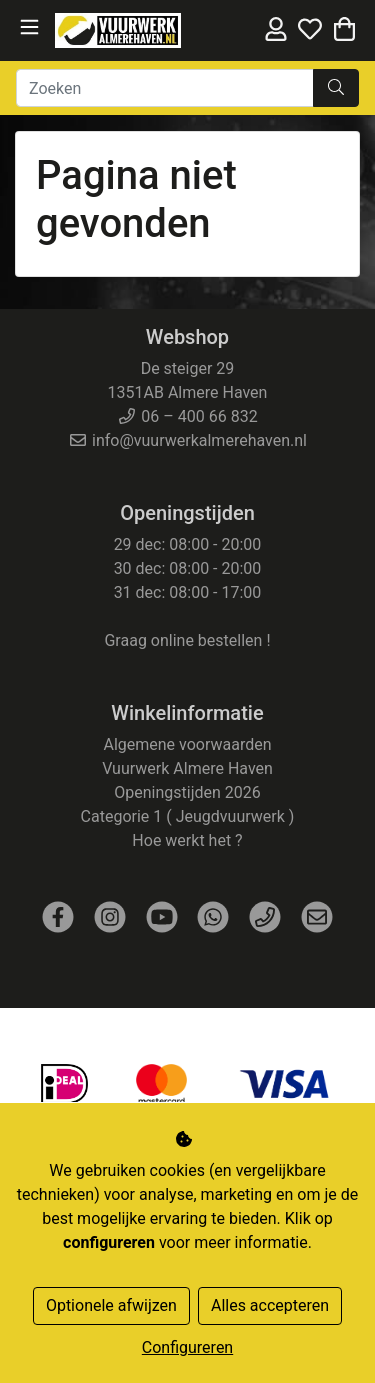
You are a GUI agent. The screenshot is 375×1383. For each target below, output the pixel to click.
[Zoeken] (165, 88)
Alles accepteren (270, 1305)
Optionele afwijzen (111, 1305)
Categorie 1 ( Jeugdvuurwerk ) (188, 816)
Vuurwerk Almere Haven (187, 768)
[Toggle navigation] (29, 27)
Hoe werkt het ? (187, 840)
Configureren (187, 1347)
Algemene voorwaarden (187, 744)
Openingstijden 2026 (187, 792)
